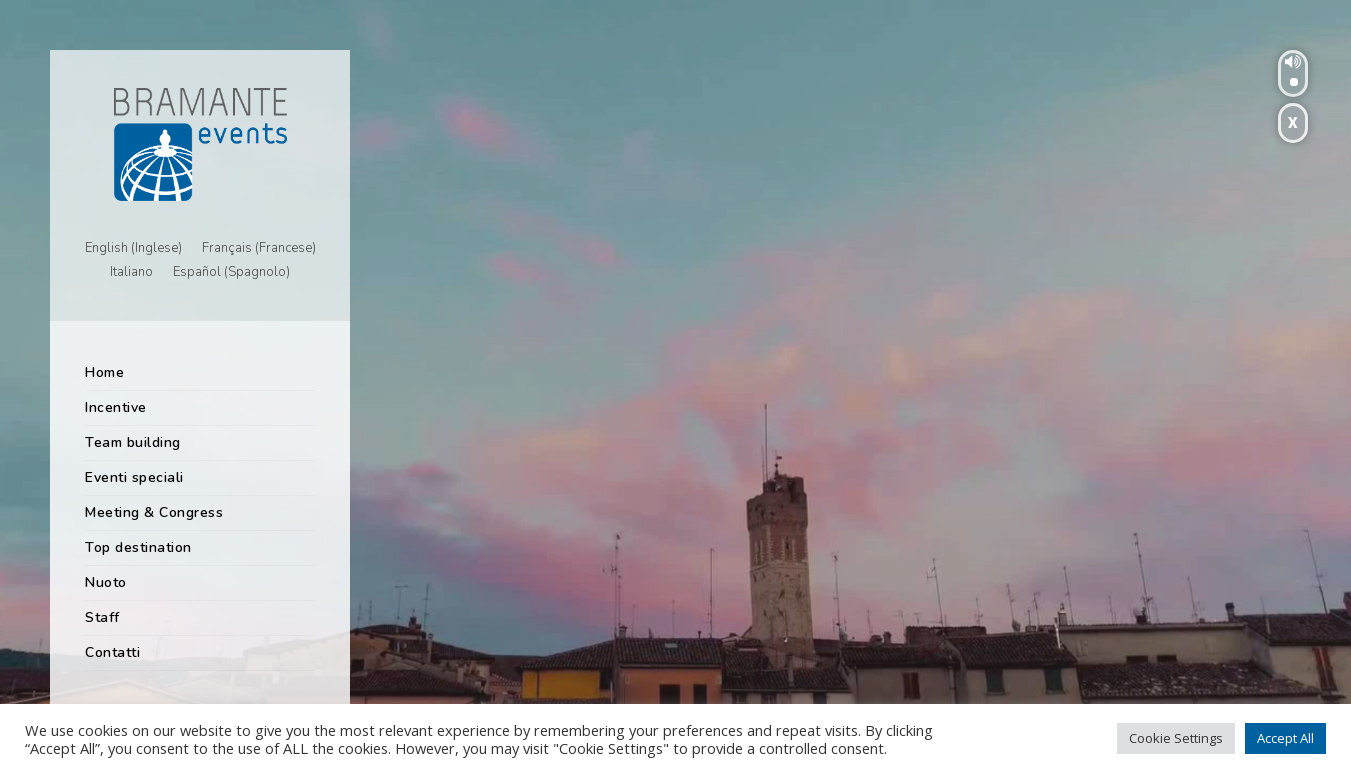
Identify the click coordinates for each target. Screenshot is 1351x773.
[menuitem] (133, 249)
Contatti (112, 652)
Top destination (138, 547)
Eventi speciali (134, 477)
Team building (133, 442)
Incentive (116, 407)
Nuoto (106, 582)
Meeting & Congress (154, 512)
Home (104, 372)
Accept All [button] (1285, 738)
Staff (102, 617)
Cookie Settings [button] (1176, 738)
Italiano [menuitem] (131, 273)
